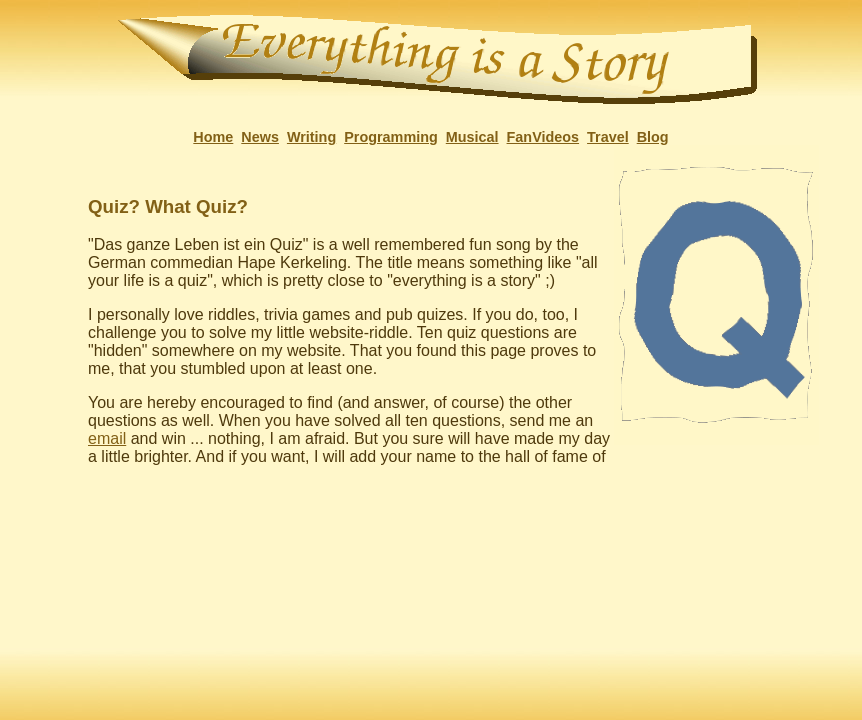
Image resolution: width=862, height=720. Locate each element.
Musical (472, 137)
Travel (608, 137)
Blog (653, 137)
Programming (391, 137)
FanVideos (543, 137)
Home (213, 137)
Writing (311, 137)
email (107, 438)
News (260, 137)
